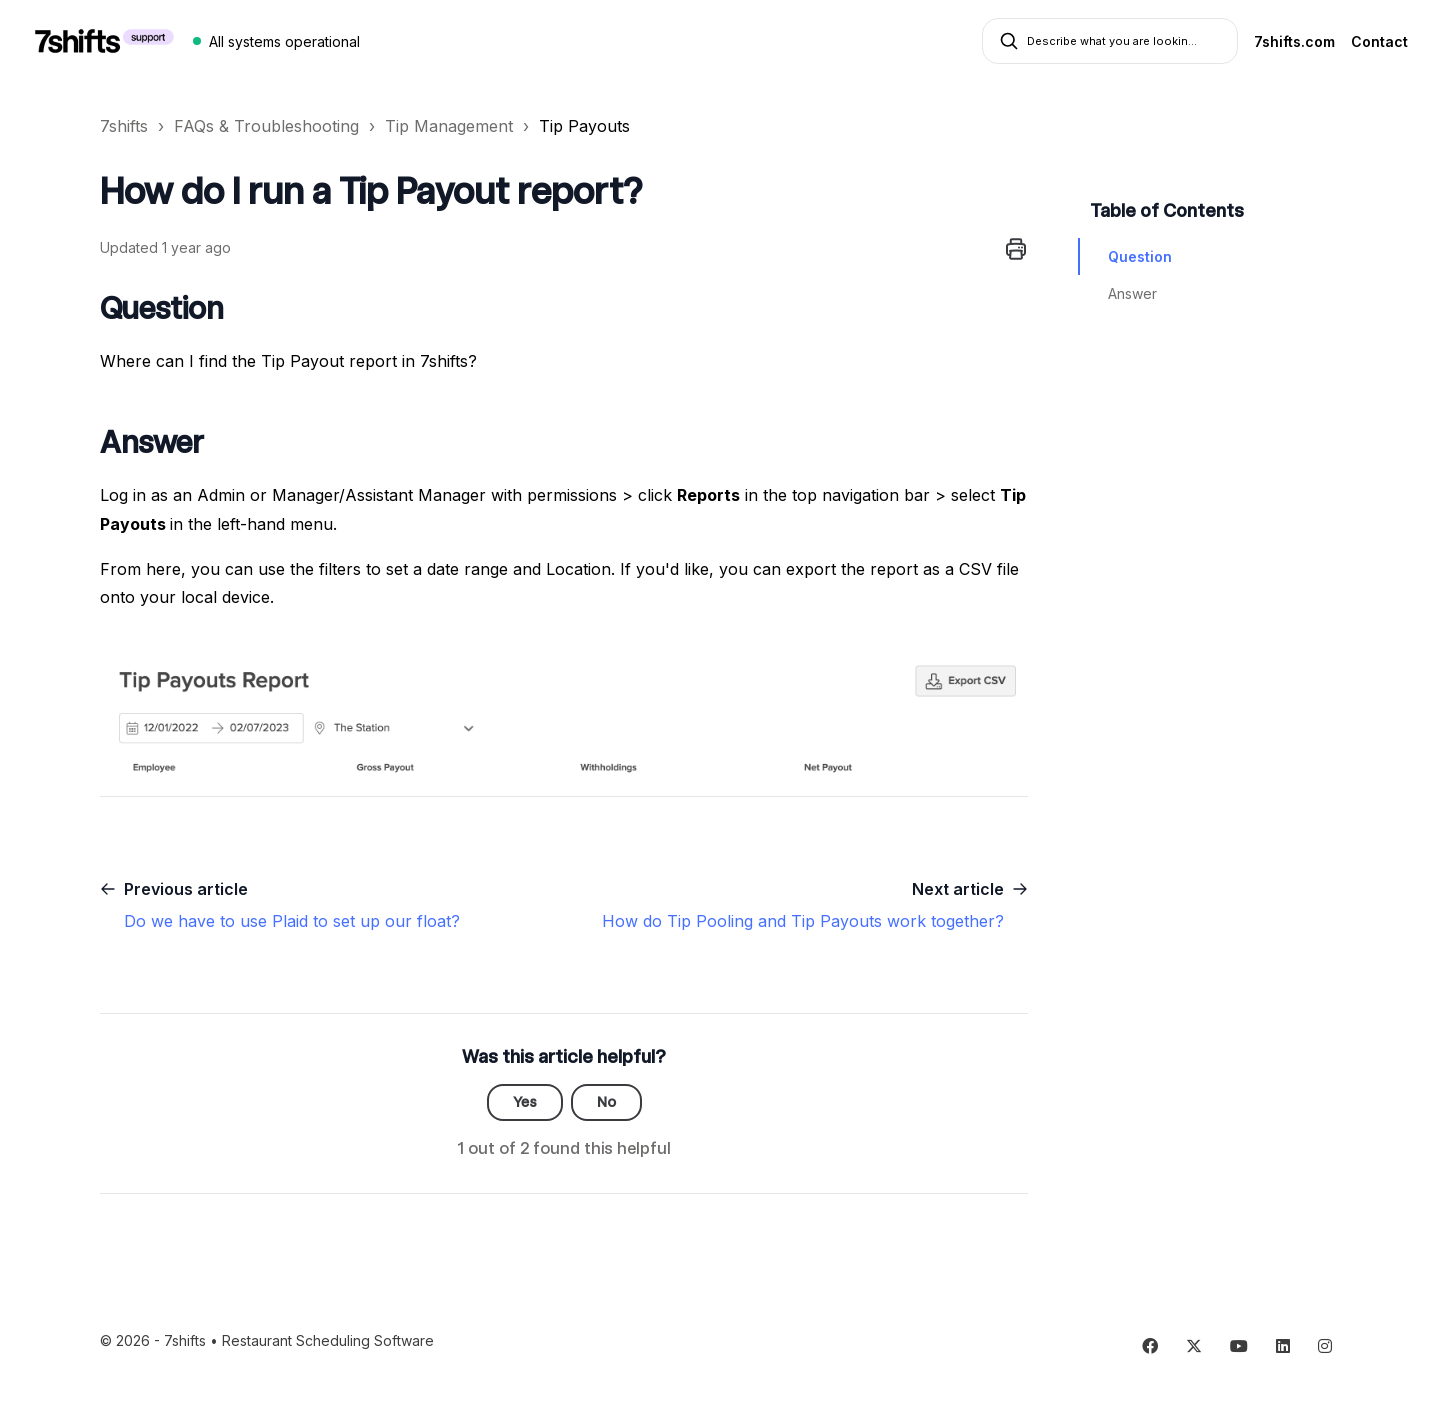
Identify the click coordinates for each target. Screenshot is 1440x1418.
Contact (1379, 41)
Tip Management (449, 126)
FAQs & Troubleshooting (266, 126)
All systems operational (284, 41)
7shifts (124, 126)
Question (1140, 256)
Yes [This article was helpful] (525, 1102)
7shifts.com (1294, 41)
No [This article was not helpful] (606, 1102)
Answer (1132, 293)
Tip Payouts (584, 126)
